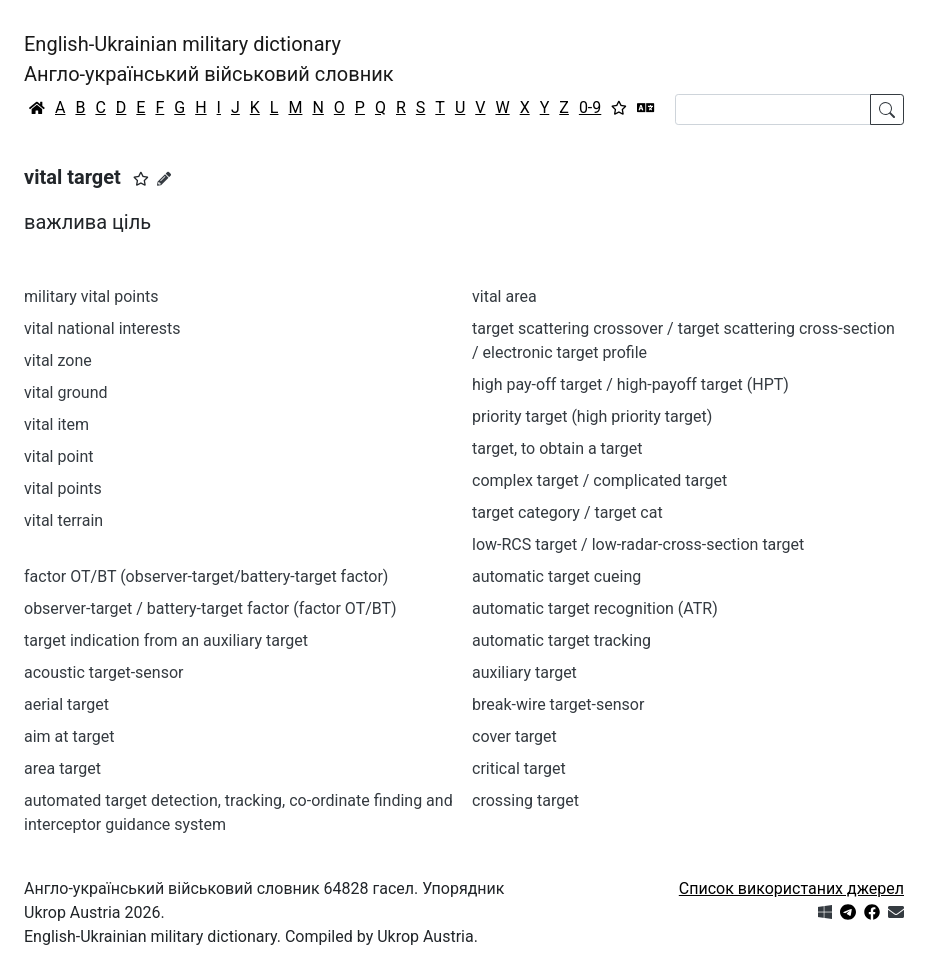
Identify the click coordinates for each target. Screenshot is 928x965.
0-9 (590, 107)
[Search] (773, 109)
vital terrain (63, 520)
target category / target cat (567, 512)
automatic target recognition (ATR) (595, 608)
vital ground (66, 392)
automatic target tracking (561, 640)
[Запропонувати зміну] (164, 179)
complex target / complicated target (599, 480)
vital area (504, 296)
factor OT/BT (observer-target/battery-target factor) (206, 576)
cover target (514, 736)
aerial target (66, 704)
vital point (59, 456)
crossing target (525, 800)
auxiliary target (524, 672)
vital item (56, 424)
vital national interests (102, 328)
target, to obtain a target (557, 448)
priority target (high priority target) (592, 416)
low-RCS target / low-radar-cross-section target (638, 544)
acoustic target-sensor (103, 672)
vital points (63, 488)
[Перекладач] (646, 108)
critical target (519, 768)
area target (62, 768)
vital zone (58, 360)
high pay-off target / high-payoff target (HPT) (630, 384)
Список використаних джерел (791, 888)
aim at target (69, 736)
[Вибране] (619, 108)
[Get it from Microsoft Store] (825, 912)
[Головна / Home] (37, 108)
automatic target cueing (556, 576)
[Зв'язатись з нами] (896, 912)
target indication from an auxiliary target (166, 640)
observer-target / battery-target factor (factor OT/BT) (210, 608)
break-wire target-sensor (558, 704)
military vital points (91, 296)
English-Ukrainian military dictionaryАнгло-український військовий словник (209, 59)
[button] (141, 179)
